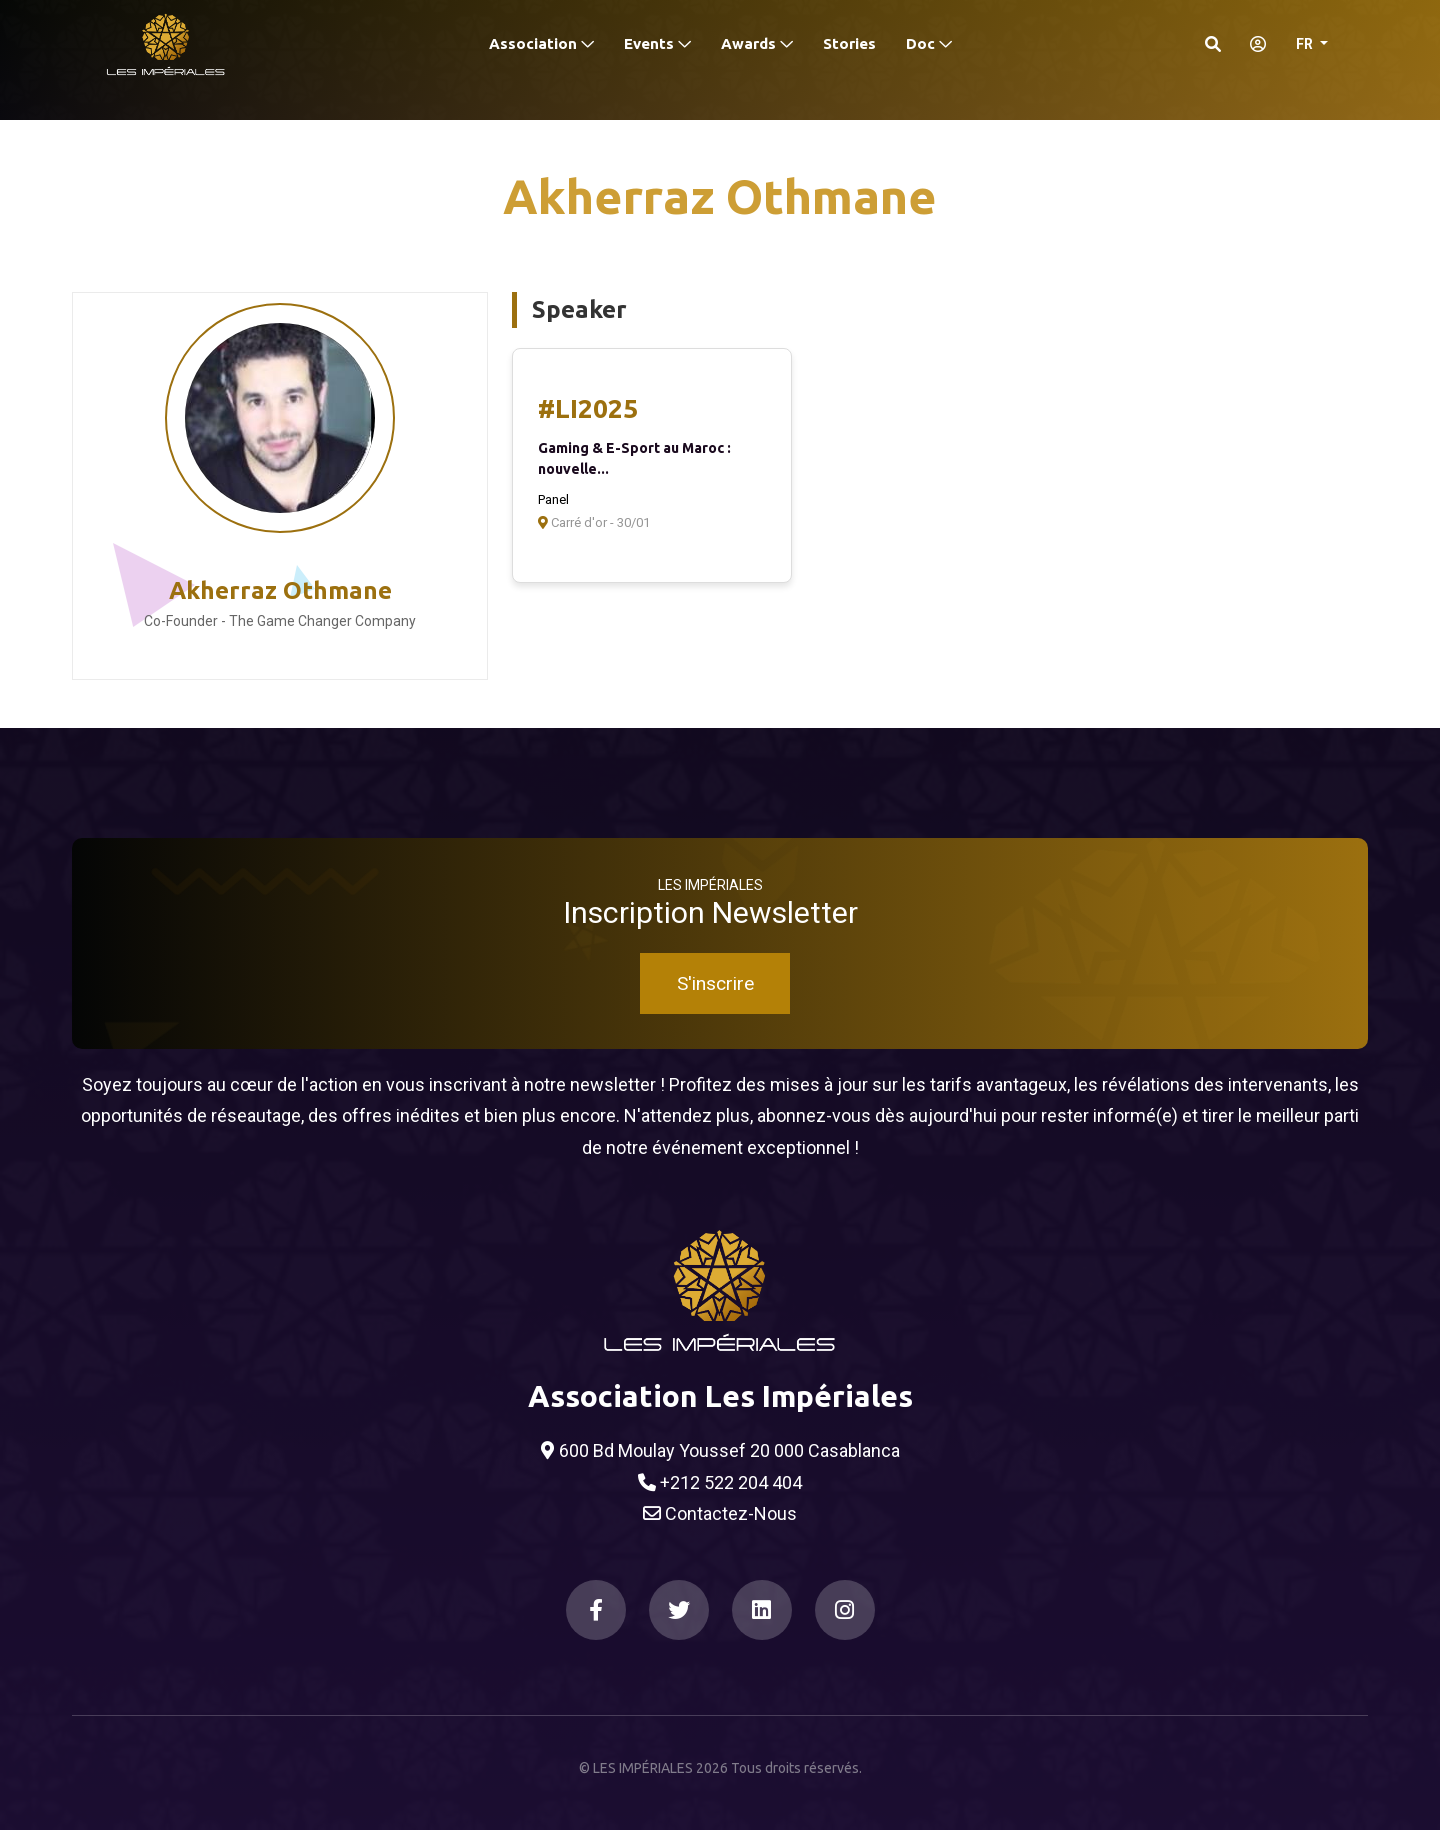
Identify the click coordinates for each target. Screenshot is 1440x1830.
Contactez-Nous (720, 1514)
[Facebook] (596, 1610)
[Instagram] (845, 1610)
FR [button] (1306, 44)
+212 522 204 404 (720, 1483)
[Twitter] (679, 1610)
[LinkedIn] (762, 1610)
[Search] (1213, 44)
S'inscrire (715, 983)
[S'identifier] (1252, 44)
